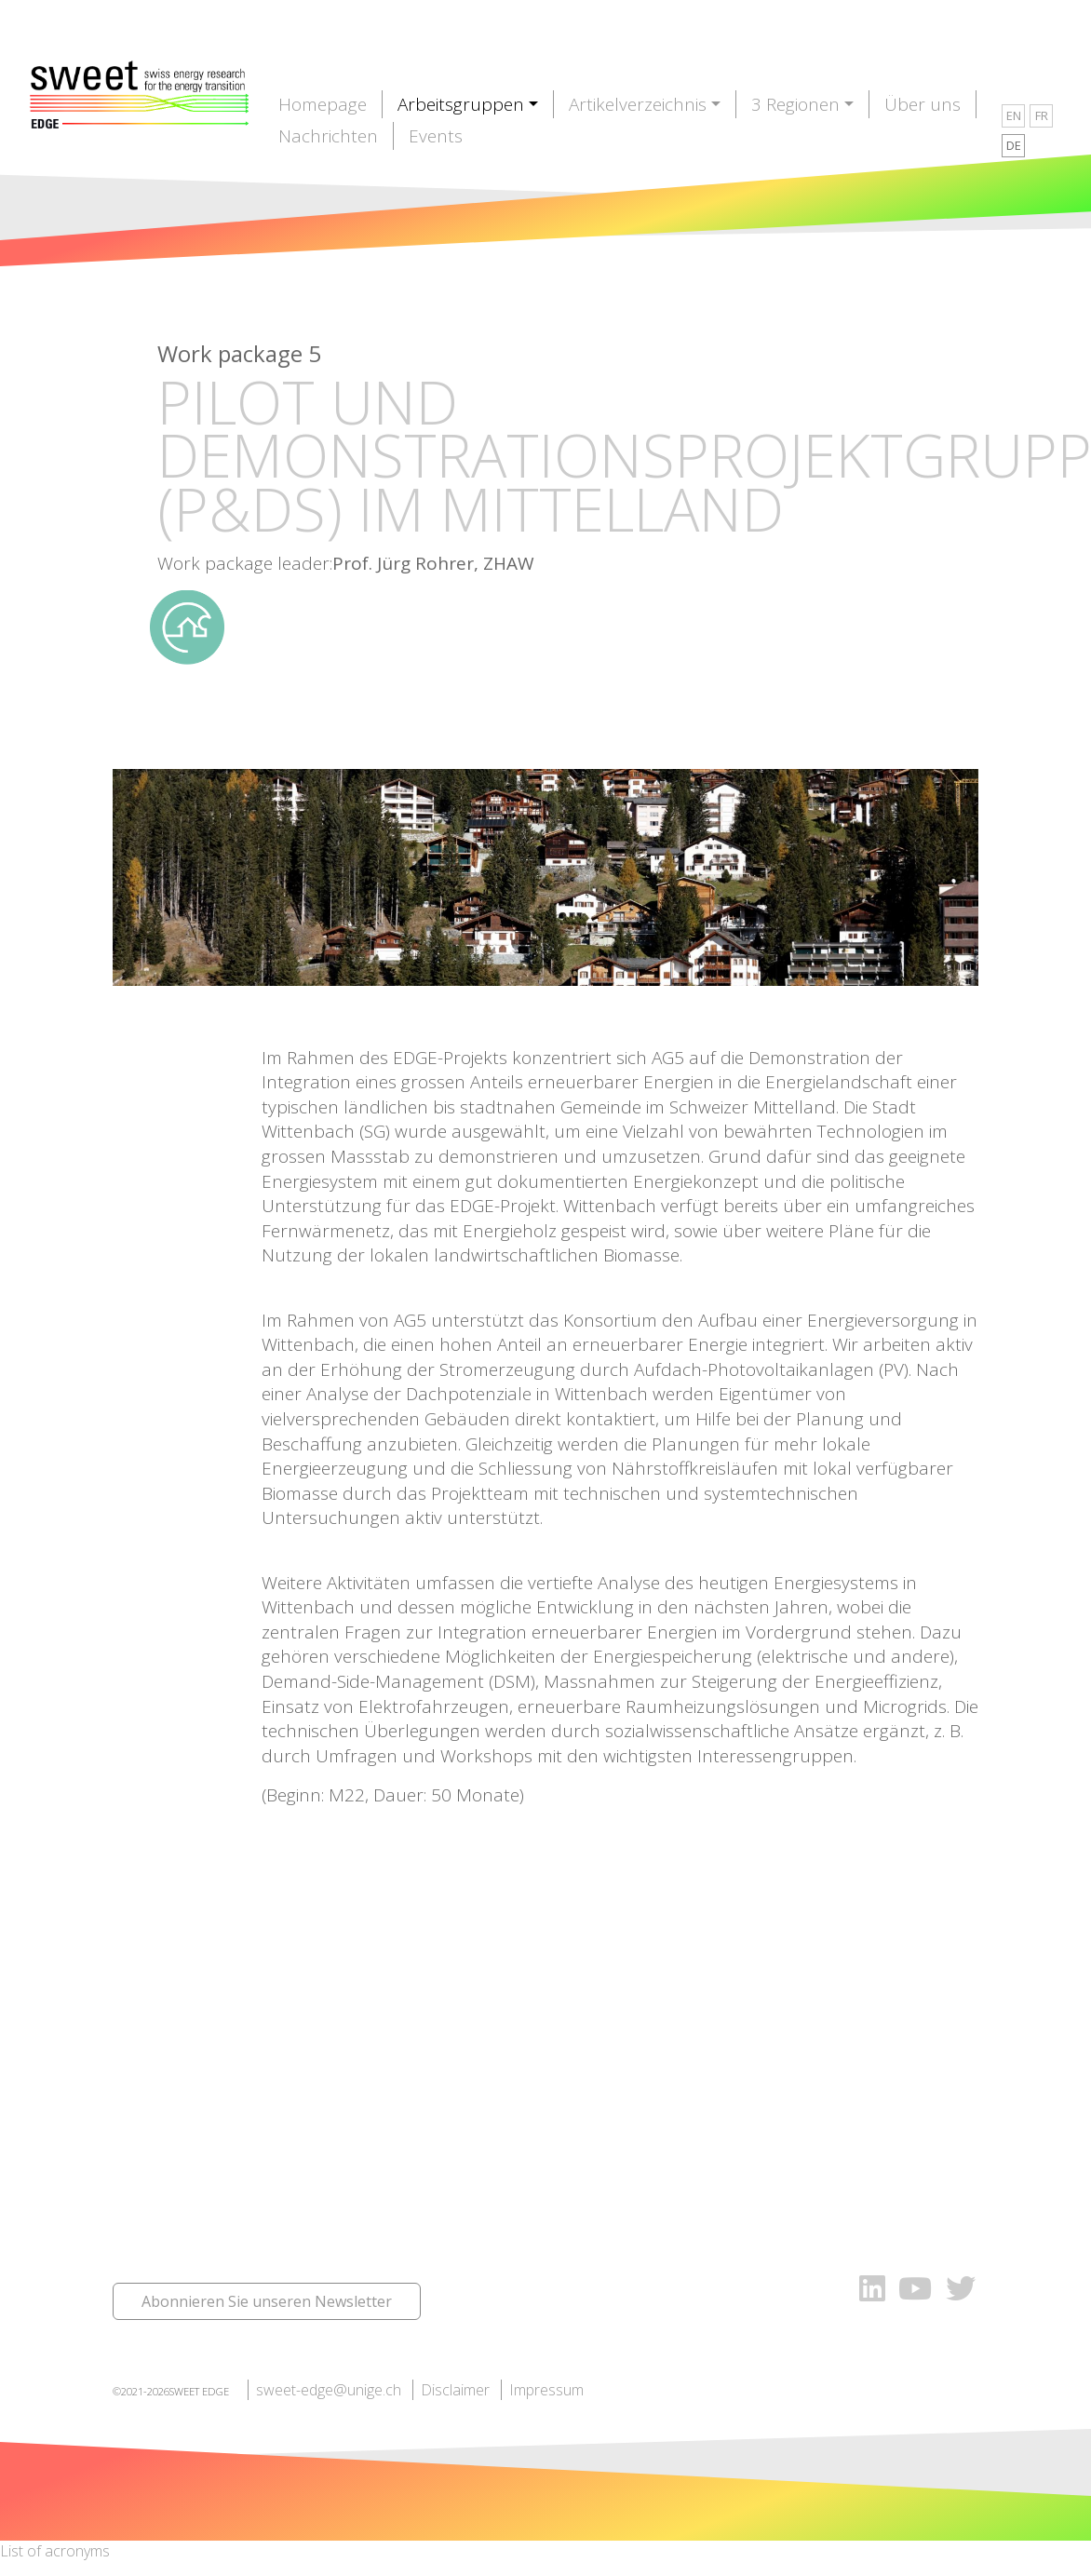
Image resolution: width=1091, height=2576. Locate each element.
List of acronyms (55, 2551)
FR (1041, 115)
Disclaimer (455, 2390)
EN (1013, 115)
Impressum (546, 2390)
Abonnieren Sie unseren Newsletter (266, 2301)
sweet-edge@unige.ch (328, 2390)
